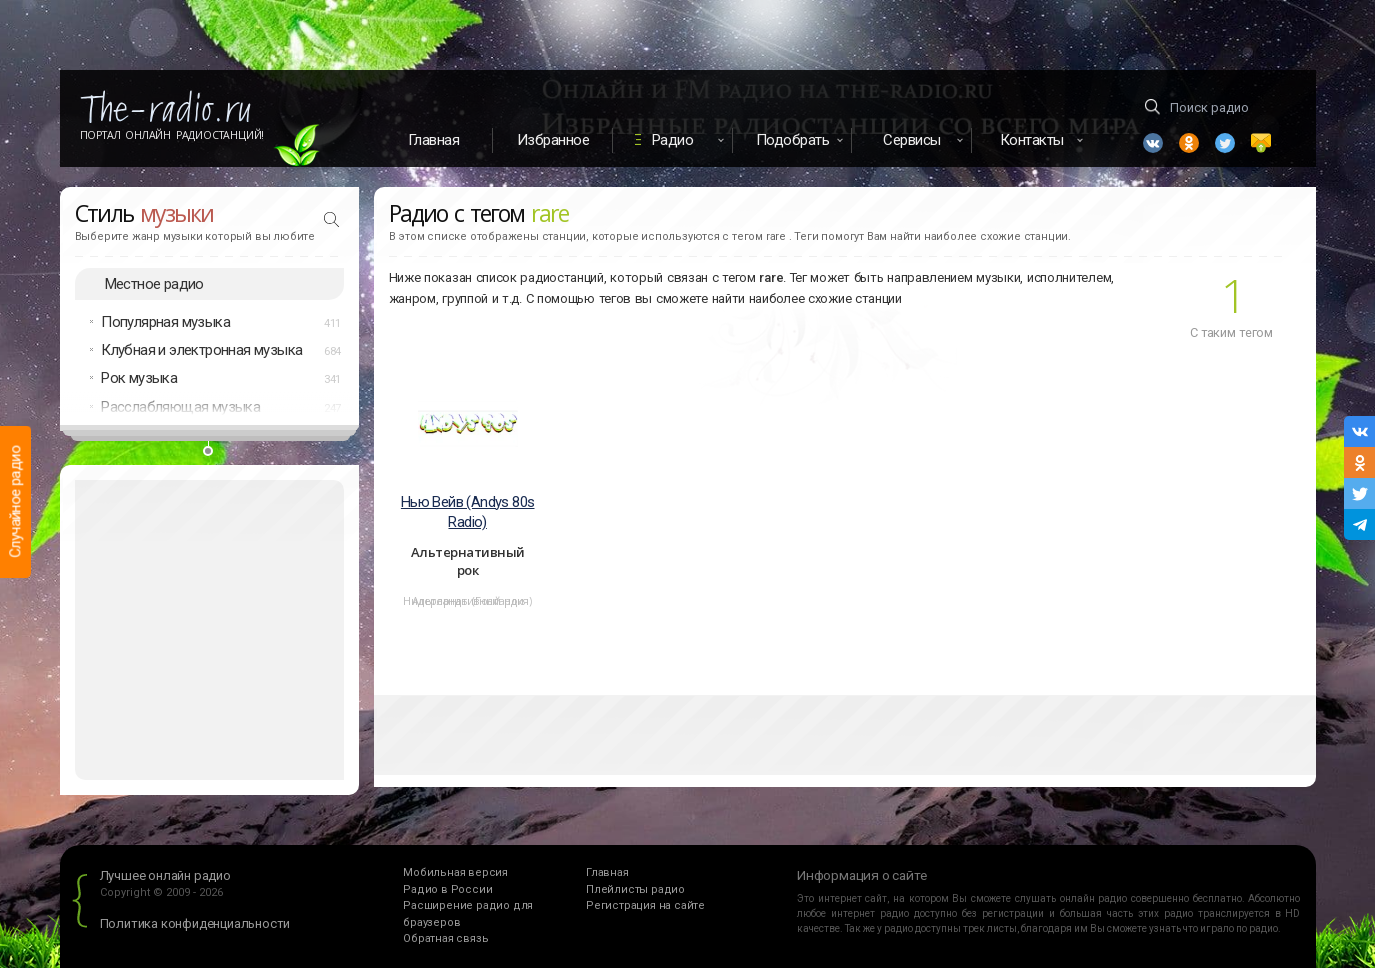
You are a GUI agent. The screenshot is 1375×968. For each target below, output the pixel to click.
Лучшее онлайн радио (165, 876)
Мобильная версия (455, 873)
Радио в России (447, 889)
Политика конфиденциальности (195, 924)
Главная (434, 140)
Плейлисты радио (635, 889)
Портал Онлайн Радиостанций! (172, 135)
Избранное (553, 140)
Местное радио (154, 284)
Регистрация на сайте (645, 906)
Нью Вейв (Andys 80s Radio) (468, 512)
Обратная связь (445, 939)
